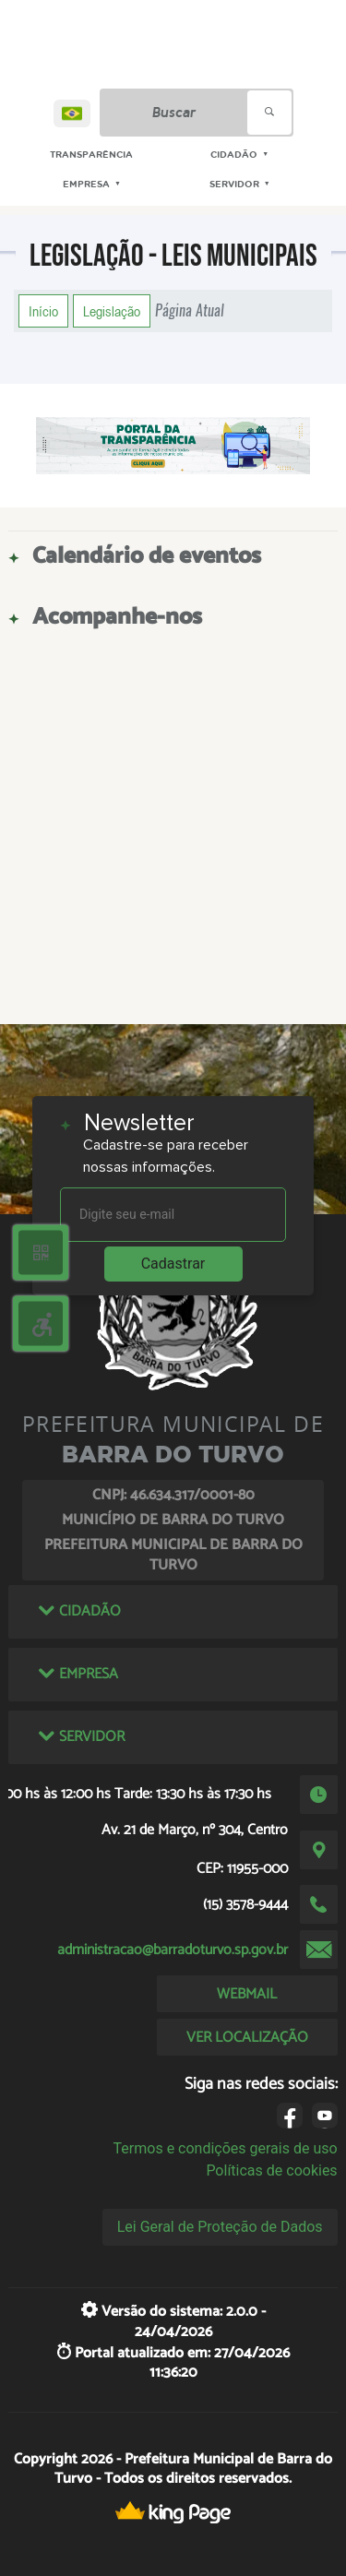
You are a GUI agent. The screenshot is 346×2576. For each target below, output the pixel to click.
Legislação (111, 311)
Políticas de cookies (271, 2170)
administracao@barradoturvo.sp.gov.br (172, 1950)
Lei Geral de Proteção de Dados (220, 2227)
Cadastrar (173, 1263)
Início (43, 311)
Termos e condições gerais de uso (225, 2148)
